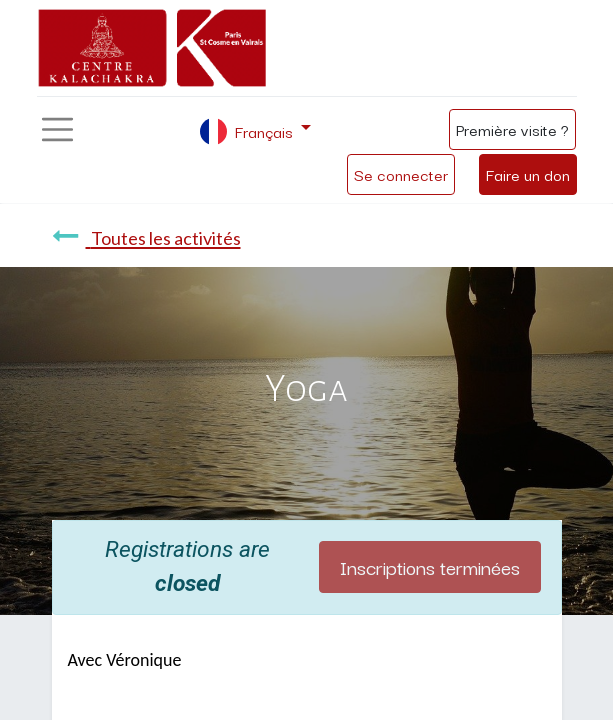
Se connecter (401, 174)
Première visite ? (512, 129)
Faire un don (528, 174)
